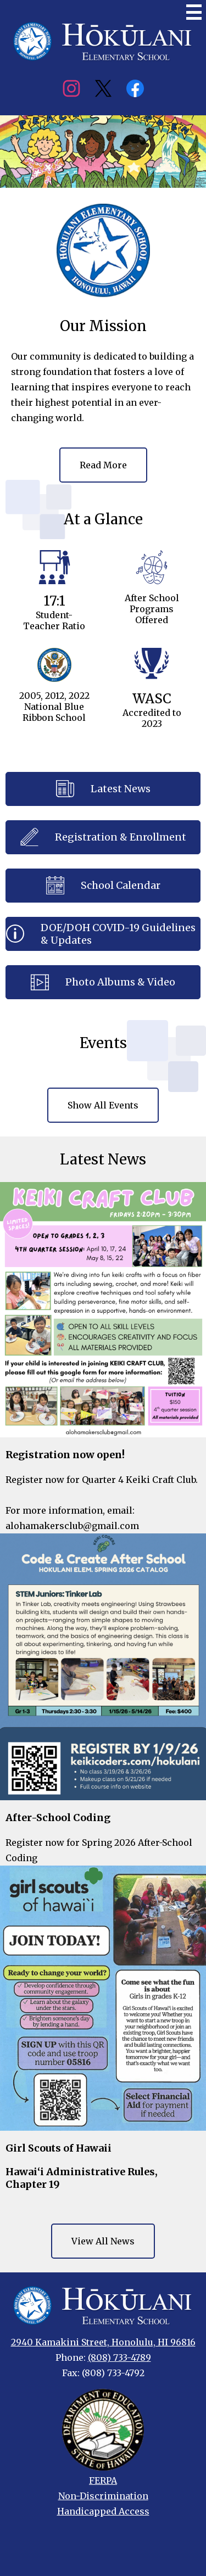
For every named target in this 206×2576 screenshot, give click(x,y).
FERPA (103, 2480)
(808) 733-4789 (119, 2357)
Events (103, 1043)
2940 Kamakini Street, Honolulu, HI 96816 (103, 2342)
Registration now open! (65, 1454)
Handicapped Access (103, 2511)
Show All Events (103, 1105)
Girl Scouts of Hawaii (58, 2148)
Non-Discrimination (103, 2495)
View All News (103, 2241)
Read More (103, 465)
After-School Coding (57, 1817)
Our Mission (103, 326)
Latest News (103, 1159)
